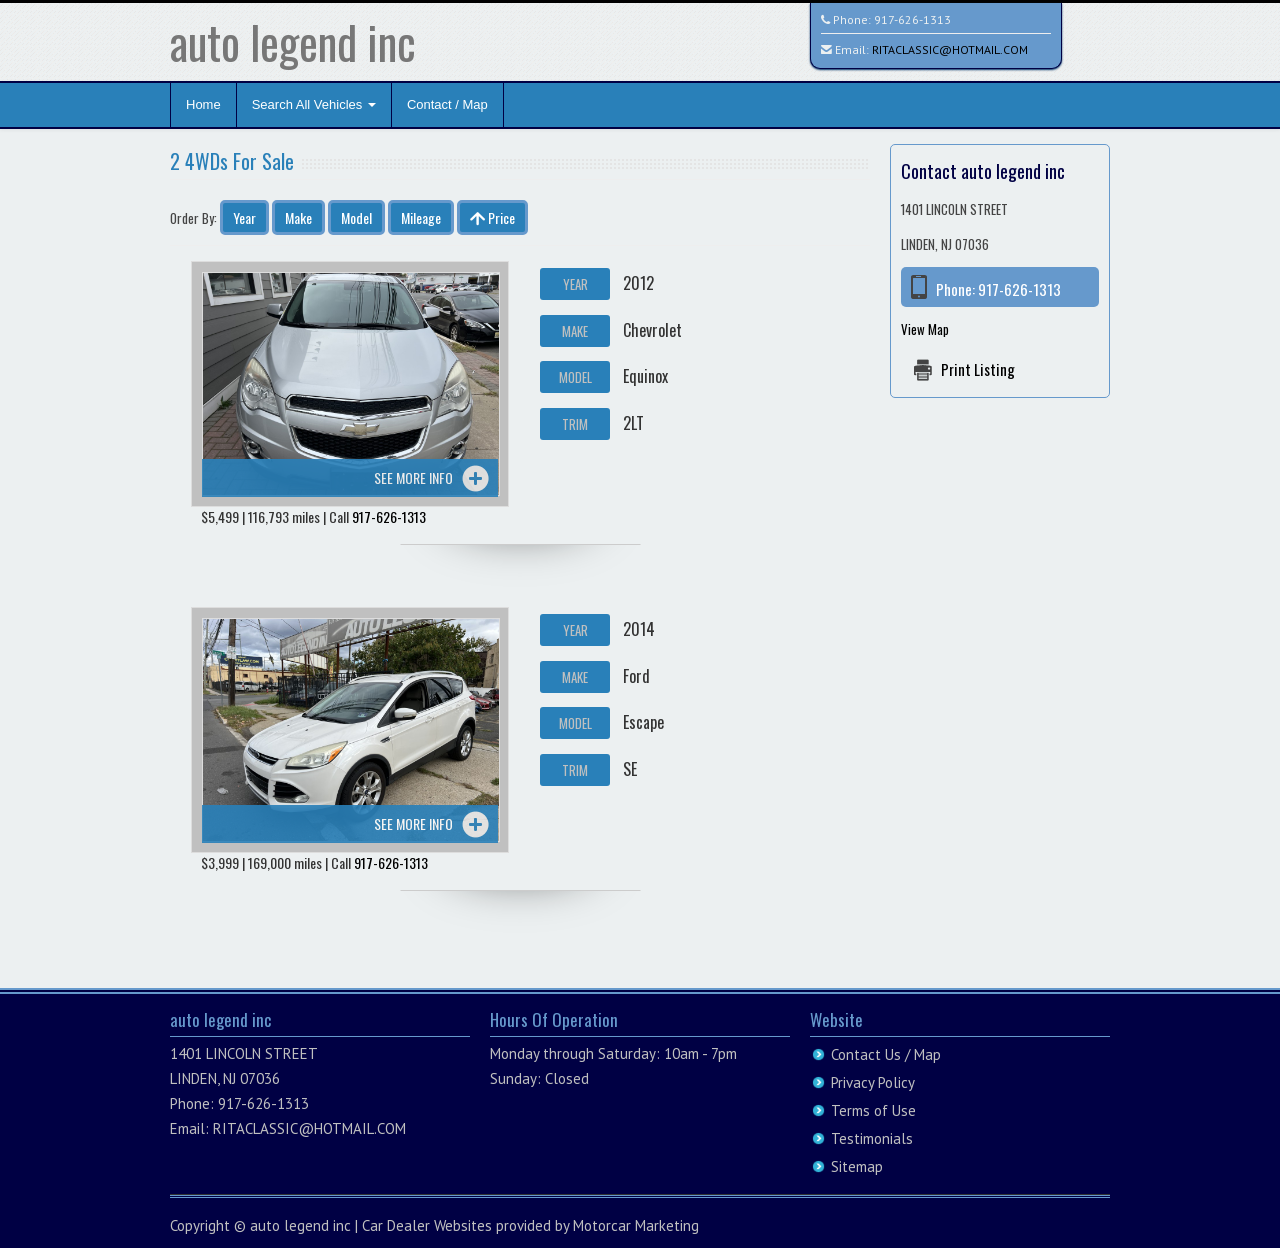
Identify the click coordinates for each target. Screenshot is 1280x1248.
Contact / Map (447, 104)
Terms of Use (873, 1110)
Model (356, 217)
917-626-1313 (912, 19)
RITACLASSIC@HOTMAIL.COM (950, 49)
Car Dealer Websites (427, 1225)
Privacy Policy (873, 1082)
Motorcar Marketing (636, 1225)
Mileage (421, 217)
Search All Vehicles (314, 104)
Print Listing (978, 369)
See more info (413, 477)
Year (244, 217)
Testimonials (872, 1138)
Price (492, 217)
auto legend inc (293, 41)
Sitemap (857, 1166)
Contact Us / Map (886, 1054)
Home (203, 104)
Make (298, 217)
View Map (925, 329)
